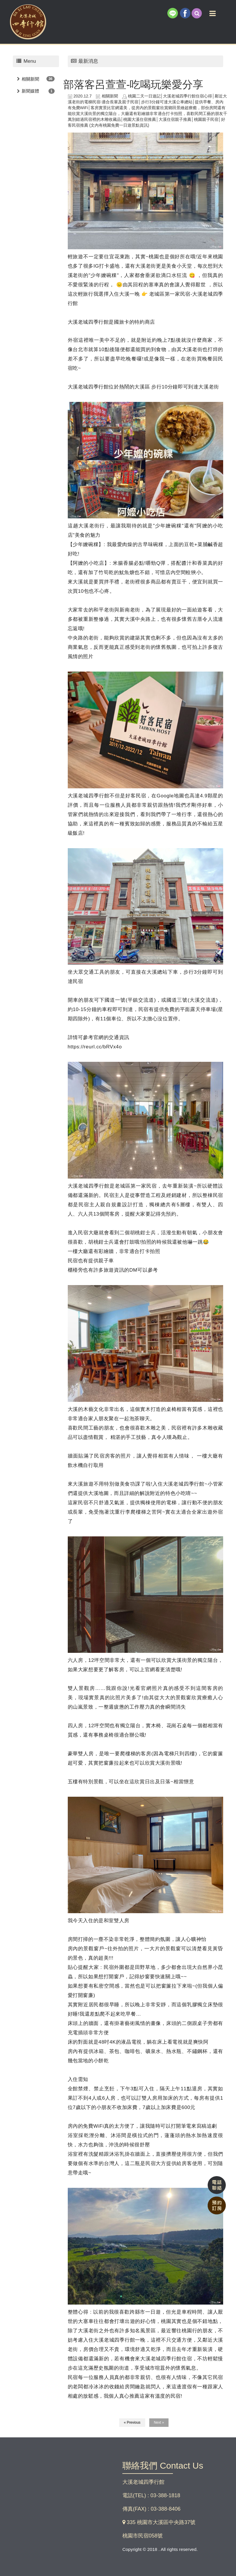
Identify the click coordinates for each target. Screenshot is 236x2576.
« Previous (132, 2422)
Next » (159, 2422)
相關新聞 (30, 78)
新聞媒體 (30, 90)
